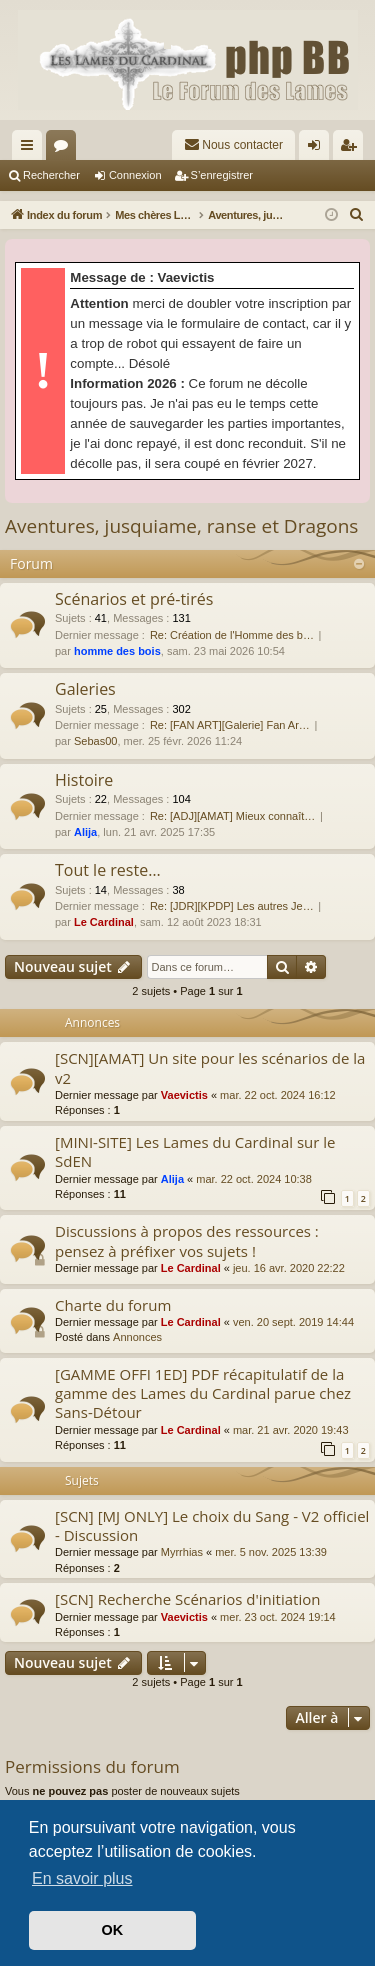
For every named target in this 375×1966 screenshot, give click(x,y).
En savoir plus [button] (82, 1878)
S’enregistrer (222, 175)
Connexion (135, 175)
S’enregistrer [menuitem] (352, 149)
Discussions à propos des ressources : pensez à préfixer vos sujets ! (187, 1240)
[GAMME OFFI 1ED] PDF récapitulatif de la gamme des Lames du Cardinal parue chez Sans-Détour (203, 1393)
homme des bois (117, 651)
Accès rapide (31, 149)
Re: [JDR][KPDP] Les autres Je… (232, 906)
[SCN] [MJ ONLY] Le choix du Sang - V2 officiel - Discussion (212, 1525)
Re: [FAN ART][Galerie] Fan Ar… (230, 725)
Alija (85, 832)
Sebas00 (95, 741)
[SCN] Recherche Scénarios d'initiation (187, 1599)
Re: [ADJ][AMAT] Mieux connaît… (232, 816)
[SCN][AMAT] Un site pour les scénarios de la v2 (210, 1067)
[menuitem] (233, 145)
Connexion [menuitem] (318, 149)
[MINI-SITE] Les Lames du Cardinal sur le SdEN (195, 1151)
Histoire (84, 780)
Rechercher (51, 175)
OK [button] (113, 1930)
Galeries (85, 689)
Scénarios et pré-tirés (134, 599)
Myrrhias (182, 1552)
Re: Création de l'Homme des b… (232, 635)
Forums (65, 149)
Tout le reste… (108, 870)
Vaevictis (184, 1095)
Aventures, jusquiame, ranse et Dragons (181, 526)
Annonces (137, 1337)
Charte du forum (113, 1305)
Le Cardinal (104, 922)
